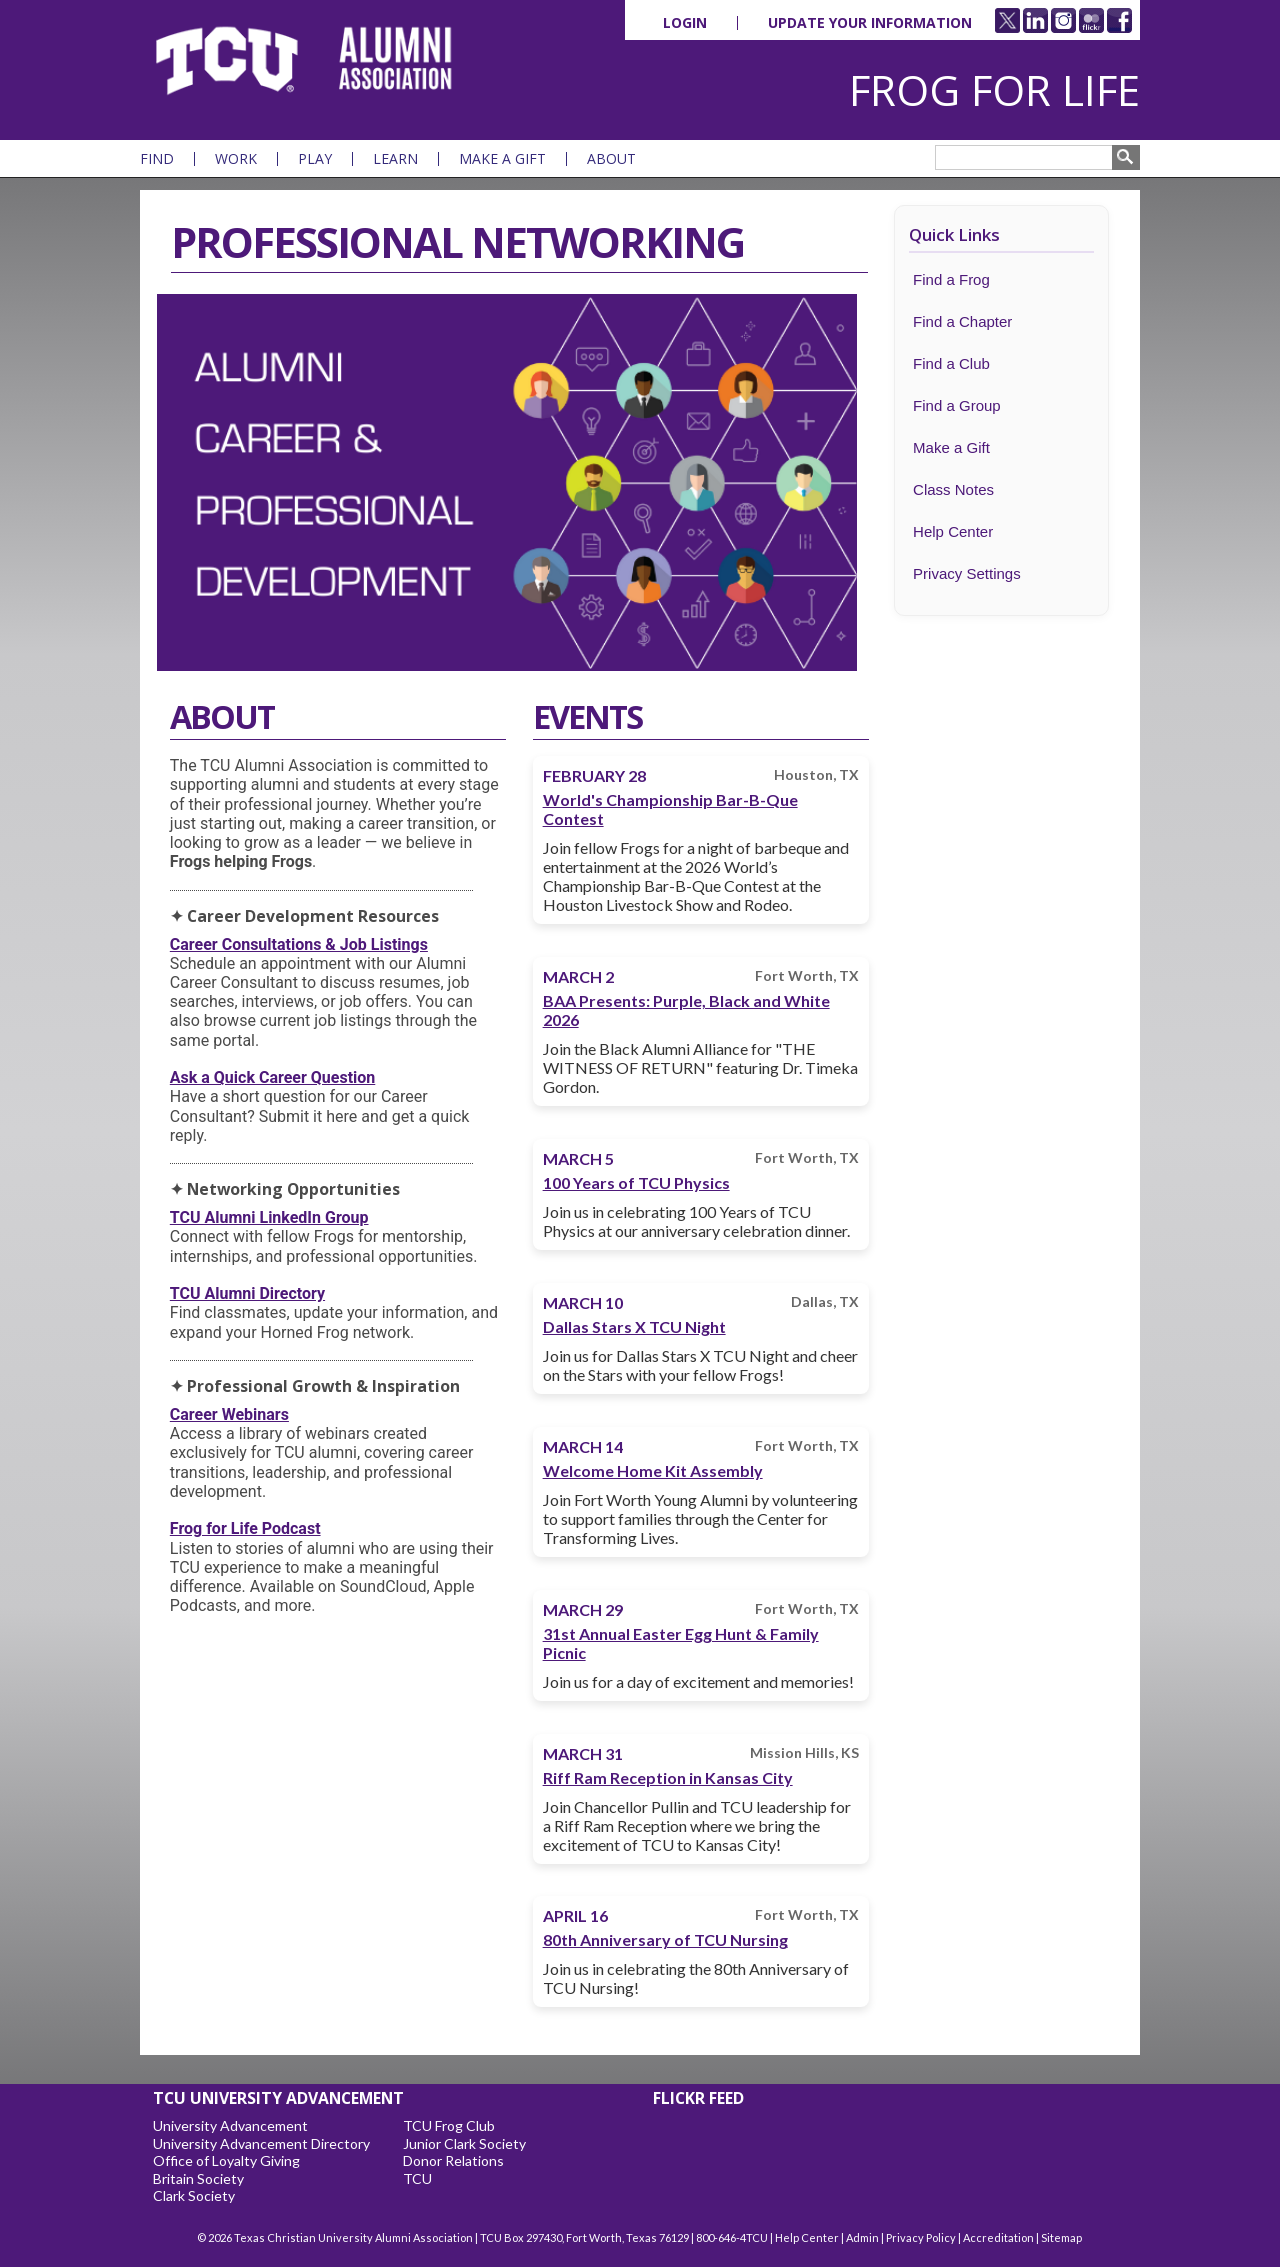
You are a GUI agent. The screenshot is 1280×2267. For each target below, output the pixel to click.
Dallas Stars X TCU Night (634, 1326)
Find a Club (951, 363)
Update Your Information (870, 23)
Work (236, 159)
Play (315, 159)
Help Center (953, 531)
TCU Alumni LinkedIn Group (269, 1217)
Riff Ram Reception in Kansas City (668, 1777)
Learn (395, 159)
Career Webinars (229, 1414)
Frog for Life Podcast (245, 1528)
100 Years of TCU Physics (636, 1182)
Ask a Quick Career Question (272, 1077)
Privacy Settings (967, 573)
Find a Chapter (962, 321)
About (611, 159)
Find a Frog (951, 279)
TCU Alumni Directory (247, 1293)
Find (157, 159)
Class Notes (953, 489)
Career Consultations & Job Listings (299, 944)
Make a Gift (502, 159)
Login (685, 23)
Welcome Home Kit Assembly (653, 1470)
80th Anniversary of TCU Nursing (665, 1939)
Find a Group (957, 405)
